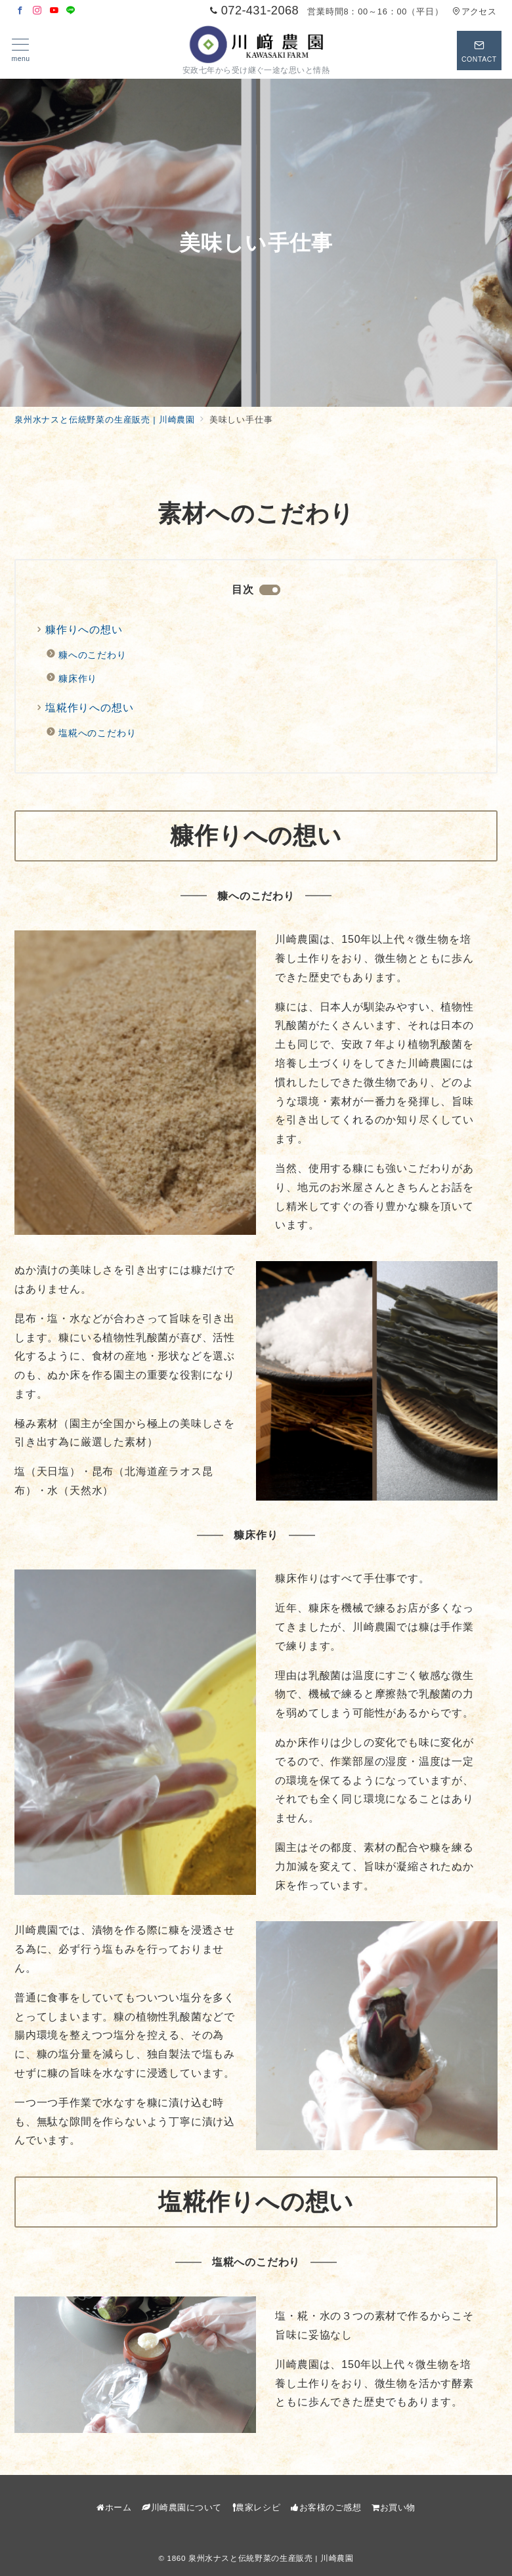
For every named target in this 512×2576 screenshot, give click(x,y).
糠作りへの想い (84, 629)
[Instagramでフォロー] (37, 11)
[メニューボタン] (21, 50)
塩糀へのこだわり (97, 733)
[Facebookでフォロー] (20, 11)
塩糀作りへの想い (89, 707)
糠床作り (77, 678)
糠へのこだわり (92, 655)
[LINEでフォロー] (70, 11)
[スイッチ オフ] (479, 50)
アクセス (474, 11)
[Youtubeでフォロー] (54, 11)
